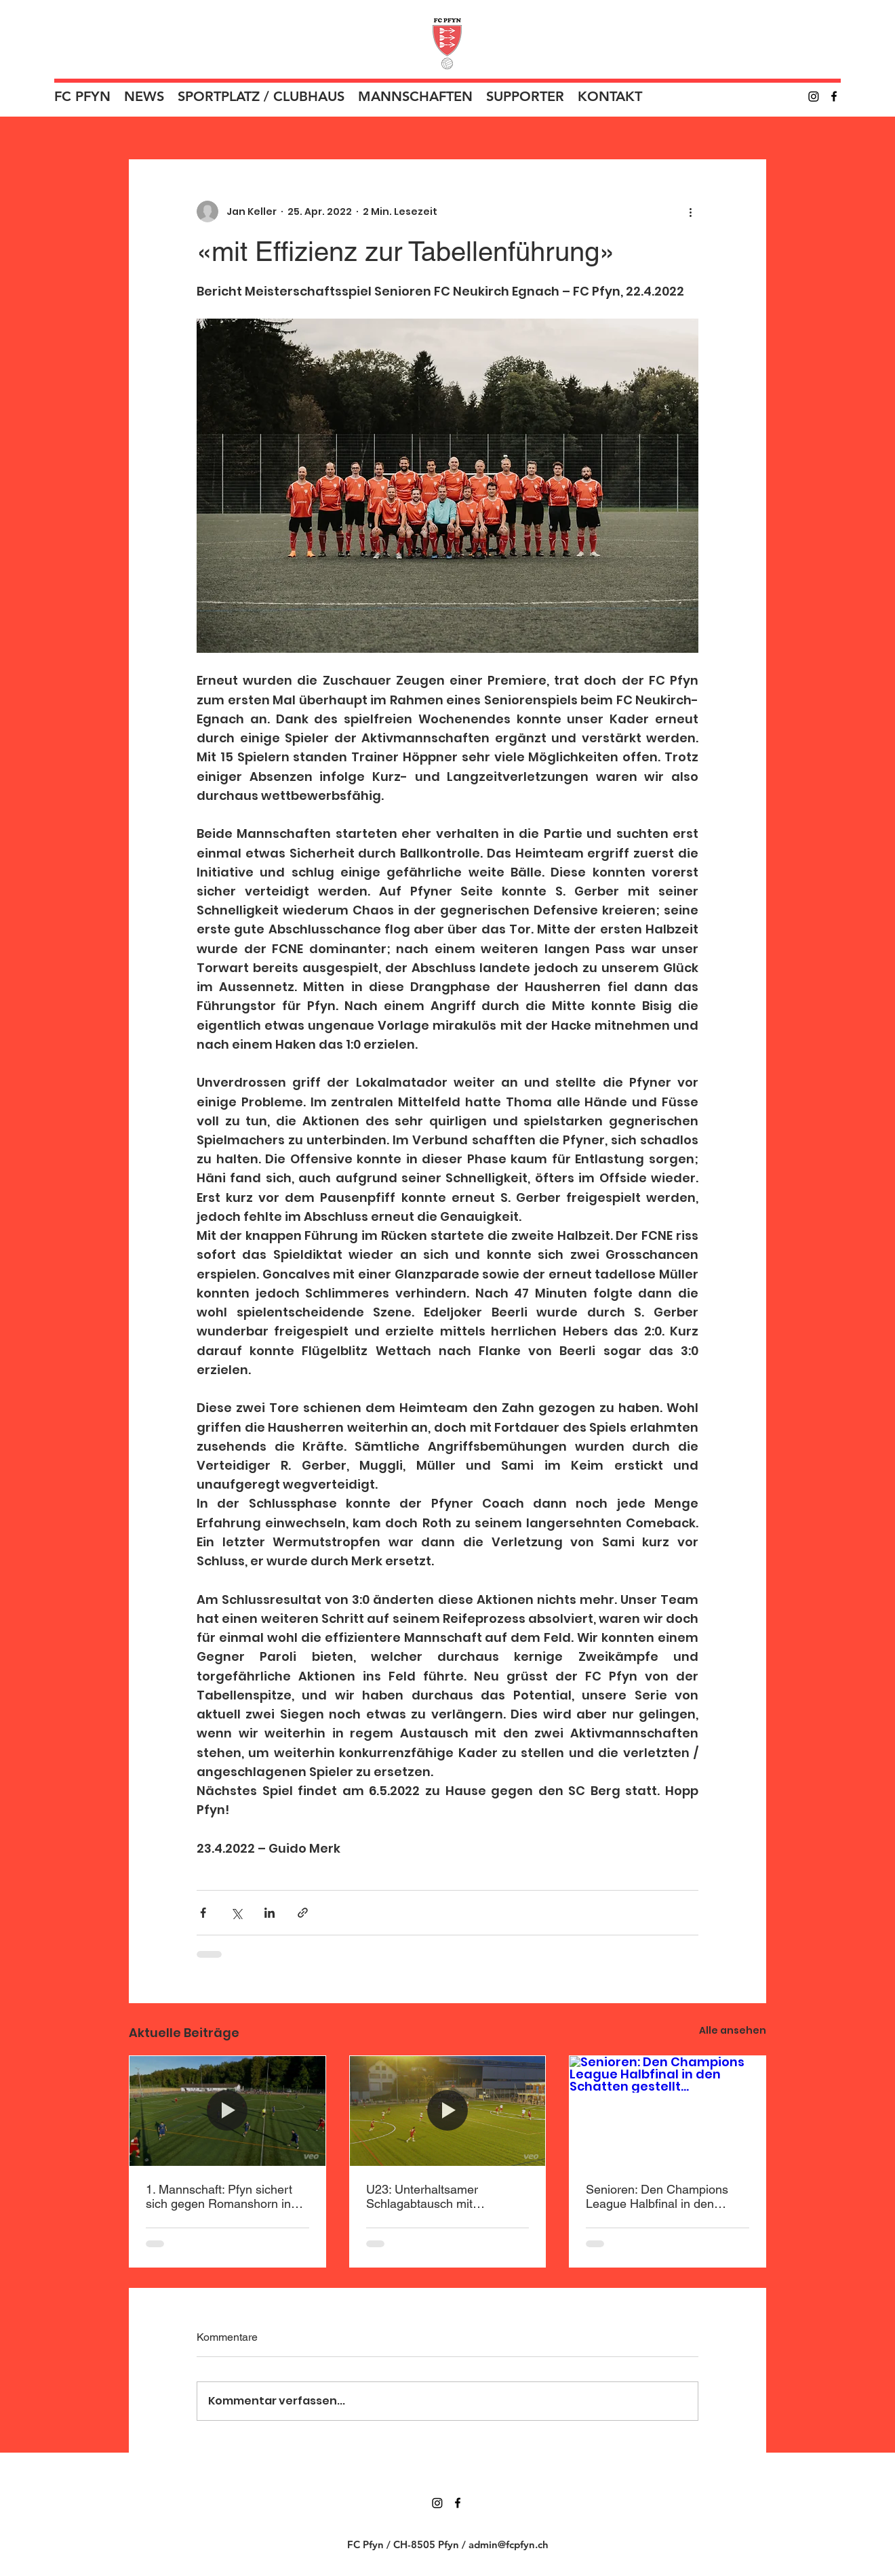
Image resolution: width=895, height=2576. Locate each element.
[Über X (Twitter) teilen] (236, 1912)
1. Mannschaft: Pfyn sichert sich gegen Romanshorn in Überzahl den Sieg (219, 2196)
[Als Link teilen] (302, 1912)
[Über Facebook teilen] (203, 1912)
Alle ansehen (732, 2030)
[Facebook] (834, 96)
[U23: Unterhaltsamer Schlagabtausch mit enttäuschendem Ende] (448, 2111)
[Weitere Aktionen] (690, 211)
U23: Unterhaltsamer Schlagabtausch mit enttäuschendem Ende (427, 2196)
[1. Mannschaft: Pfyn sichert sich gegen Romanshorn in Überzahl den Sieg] (227, 2111)
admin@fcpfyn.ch (509, 2544)
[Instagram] (813, 96)
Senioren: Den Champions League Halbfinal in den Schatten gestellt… (657, 2196)
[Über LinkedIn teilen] (269, 1912)
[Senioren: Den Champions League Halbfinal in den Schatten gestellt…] (667, 2111)
